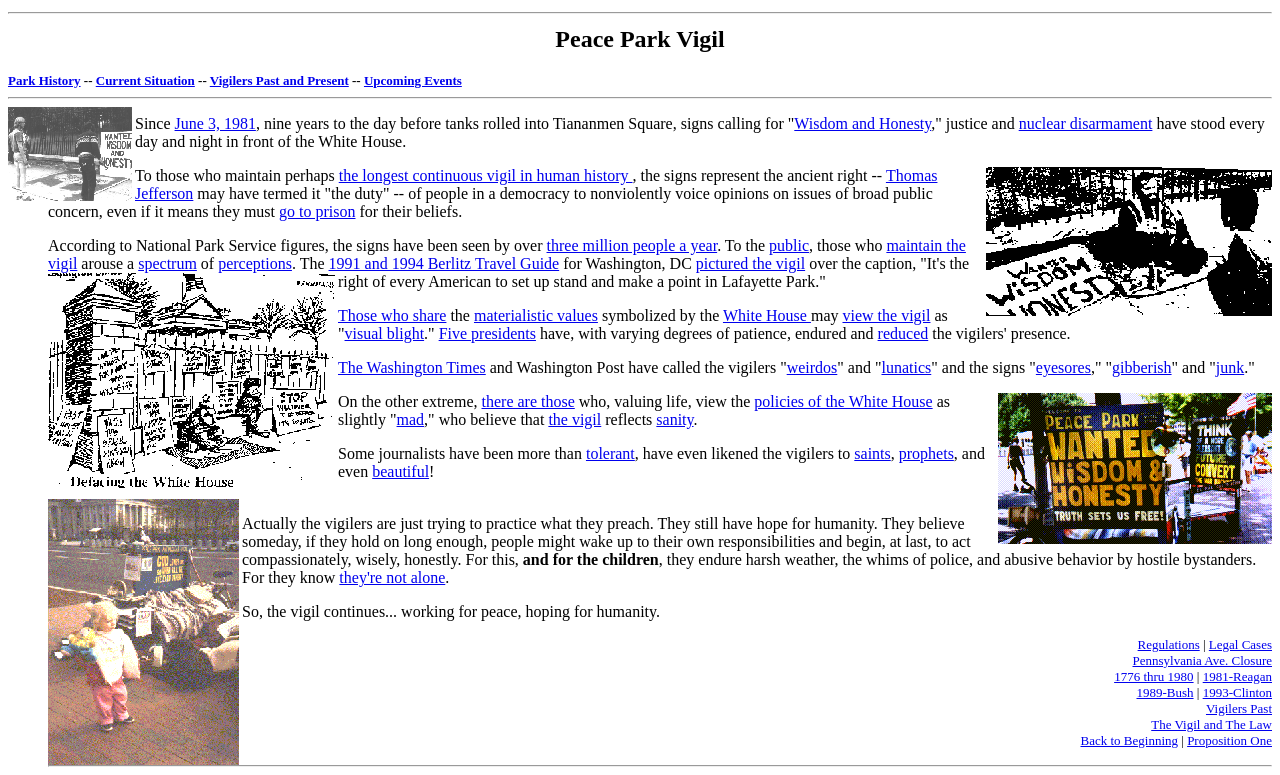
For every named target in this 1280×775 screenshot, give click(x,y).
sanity (674, 419)
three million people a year (632, 245)
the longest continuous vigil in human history (486, 175)
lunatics (906, 367)
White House (767, 315)
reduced (903, 333)
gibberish (1142, 367)
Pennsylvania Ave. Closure (1203, 660)
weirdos (812, 367)
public (789, 245)
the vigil (574, 419)
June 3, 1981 (215, 123)
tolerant (610, 453)
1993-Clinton (1237, 692)
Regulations (1169, 644)
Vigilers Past (1239, 708)
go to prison (317, 211)
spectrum (167, 263)
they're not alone (392, 577)
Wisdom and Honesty (862, 123)
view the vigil (886, 315)
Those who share (392, 315)
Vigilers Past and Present (279, 80)
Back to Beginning (1130, 740)
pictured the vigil (750, 263)
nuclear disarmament (1086, 123)
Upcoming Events (413, 80)
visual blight (385, 333)
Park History (44, 80)
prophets (926, 453)
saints (872, 453)
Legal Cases (1240, 644)
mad (411, 419)
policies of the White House (843, 401)
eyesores (1063, 367)
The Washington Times (412, 367)
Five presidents (487, 333)
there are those (528, 401)
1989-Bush (1164, 692)
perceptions (255, 263)
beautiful (400, 471)
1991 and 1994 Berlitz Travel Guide (444, 263)
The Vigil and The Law (1211, 724)
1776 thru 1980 (1153, 676)
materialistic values (536, 315)
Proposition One (1229, 740)
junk (1230, 367)
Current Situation (145, 80)
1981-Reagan (1237, 676)
